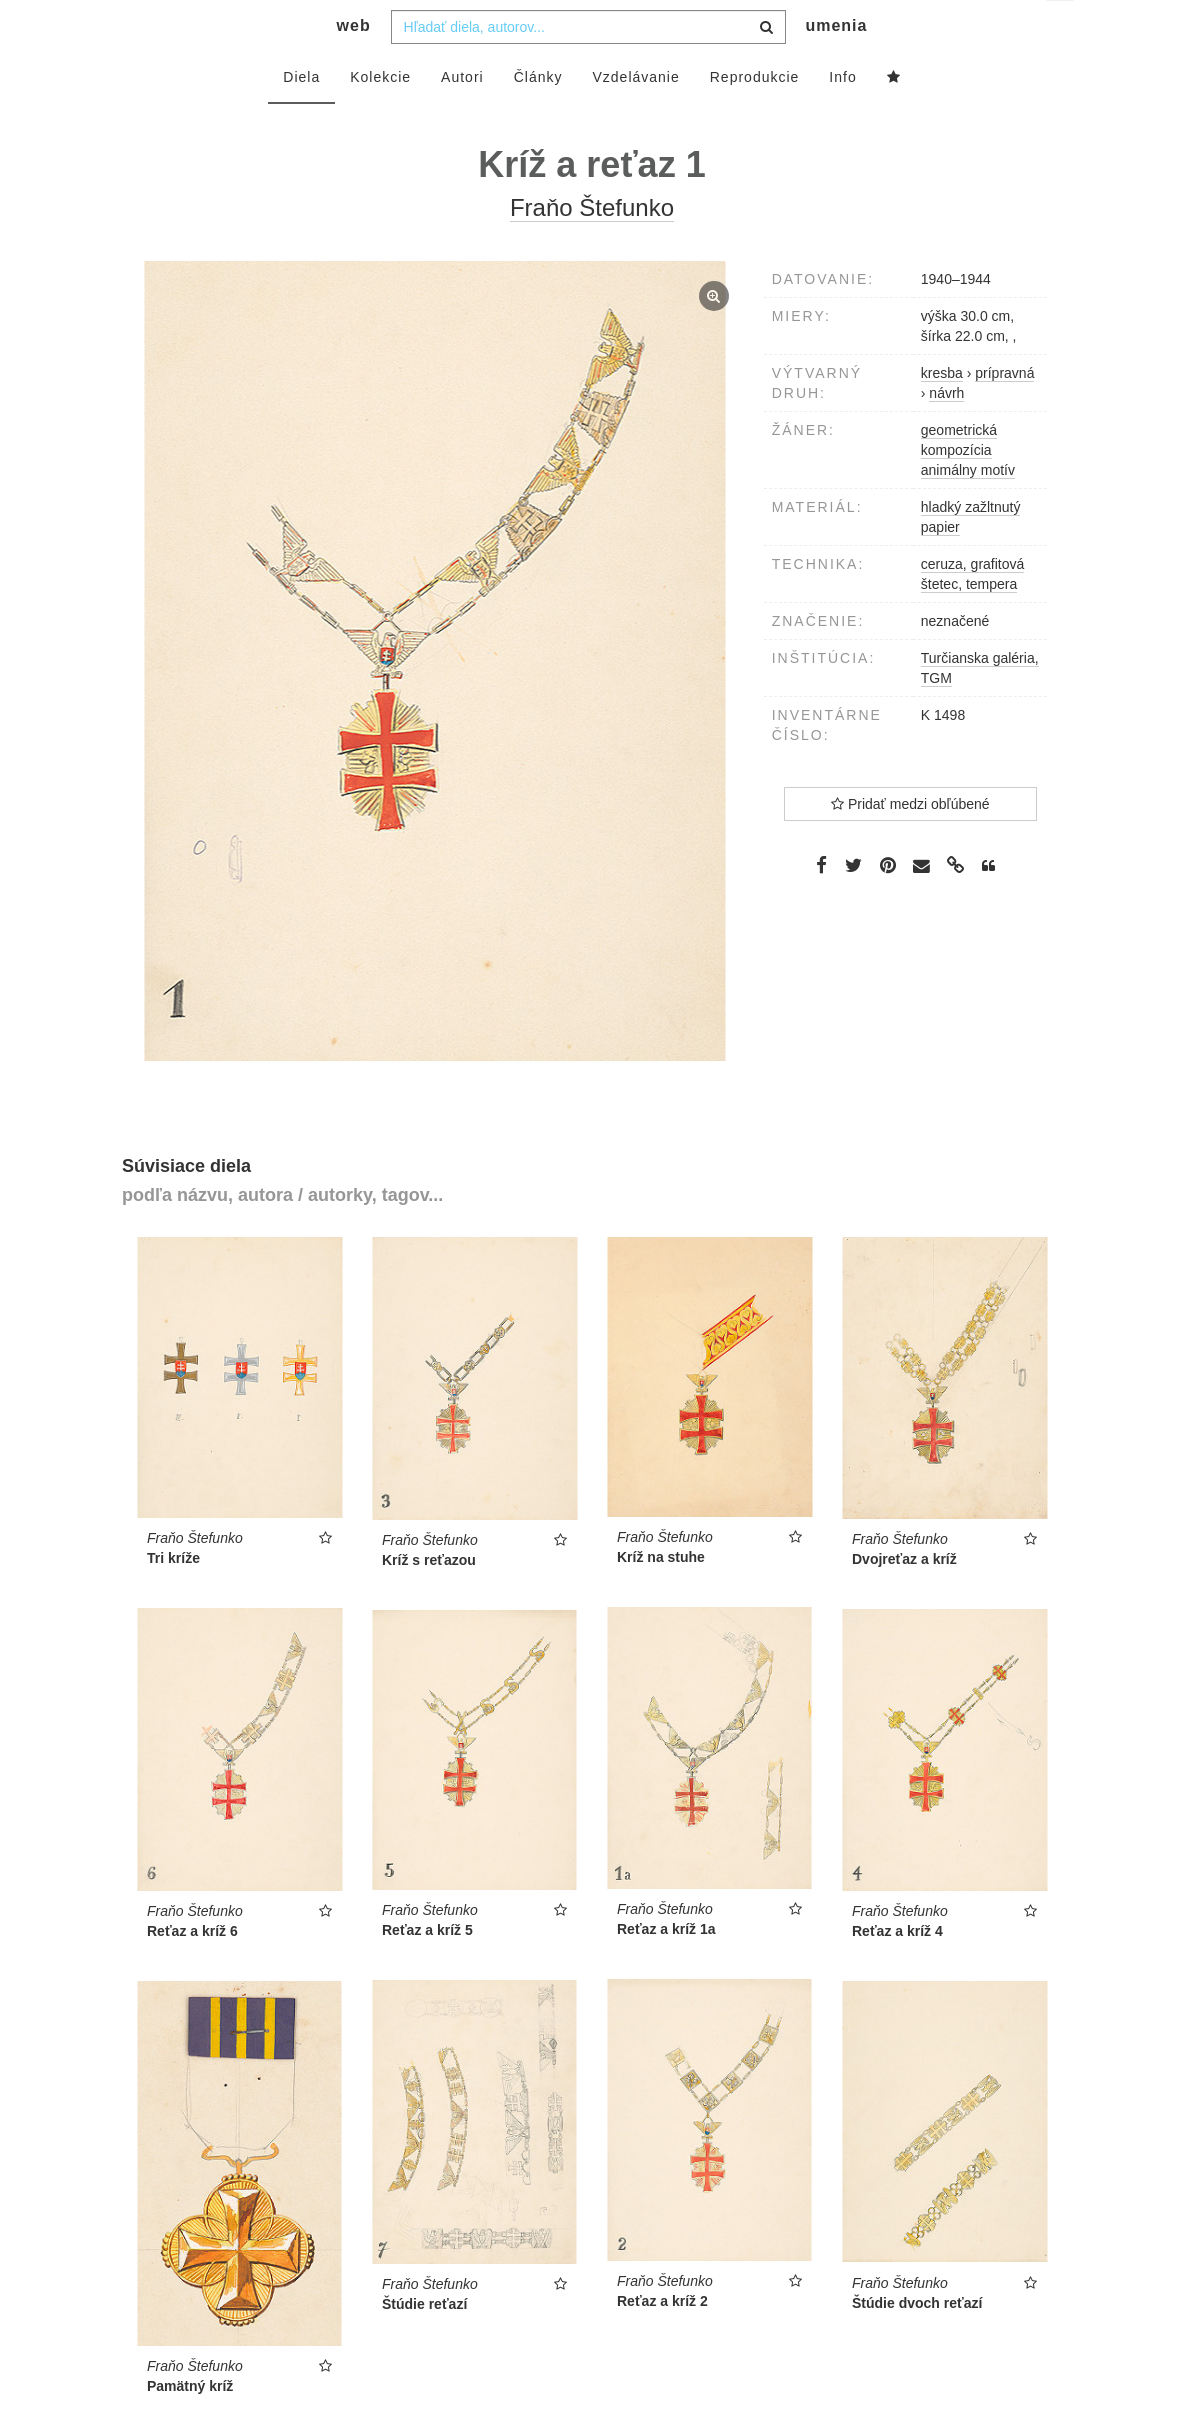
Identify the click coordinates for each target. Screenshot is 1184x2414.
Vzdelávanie (635, 117)
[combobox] (588, 67)
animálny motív (968, 510)
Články (538, 117)
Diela (301, 117)
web (354, 65)
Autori (462, 117)
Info (842, 117)
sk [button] (1061, 30)
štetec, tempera (969, 624)
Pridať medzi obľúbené (910, 844)
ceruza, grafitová (973, 604)
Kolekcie (380, 117)
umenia (836, 65)
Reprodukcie (755, 117)
